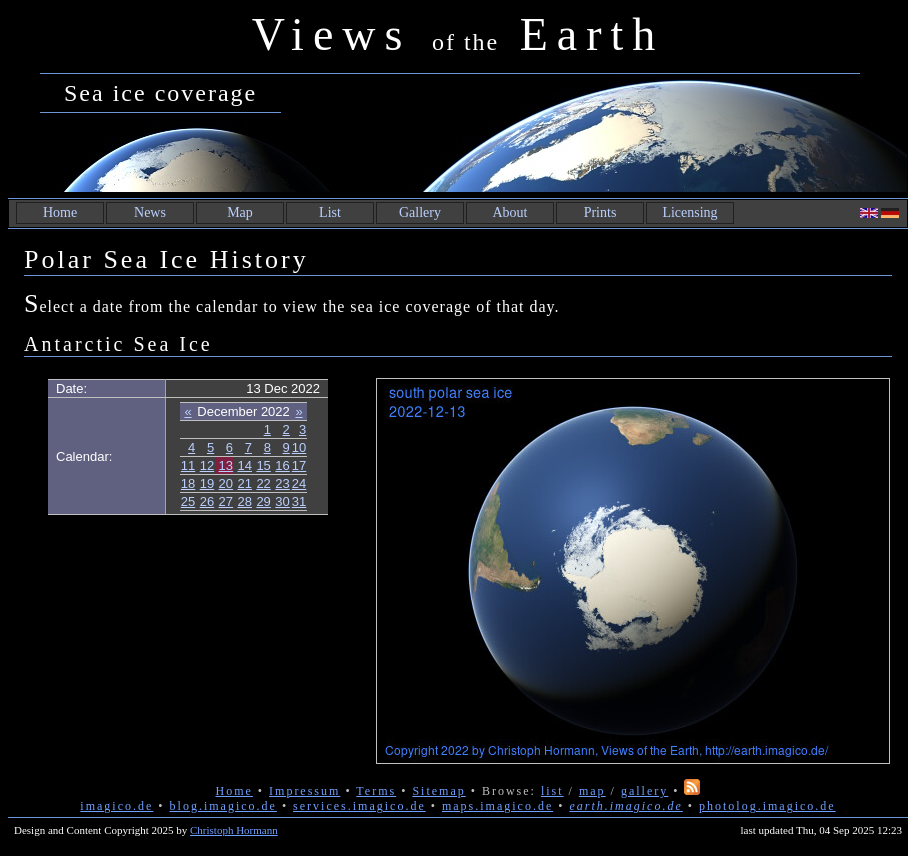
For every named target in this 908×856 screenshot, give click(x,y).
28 (245, 501)
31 (299, 501)
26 (207, 501)
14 (245, 465)
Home (60, 212)
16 (282, 465)
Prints (600, 212)
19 (207, 483)
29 (263, 501)
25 (188, 501)
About (510, 212)
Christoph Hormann (234, 830)
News (150, 212)
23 (282, 483)
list (552, 791)
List (330, 212)
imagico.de (116, 806)
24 (299, 483)
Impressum (304, 791)
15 (263, 465)
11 (188, 465)
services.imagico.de (359, 806)
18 (188, 483)
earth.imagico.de (625, 806)
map (592, 791)
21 (245, 483)
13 (226, 465)
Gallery (420, 212)
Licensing (689, 212)
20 (226, 483)
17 (299, 465)
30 (282, 501)
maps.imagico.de (497, 806)
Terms (376, 791)
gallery (644, 791)
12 (207, 465)
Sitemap (438, 791)
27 (226, 501)
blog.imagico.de (223, 806)
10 (299, 447)
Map (240, 212)
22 (263, 483)
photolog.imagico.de (767, 806)
